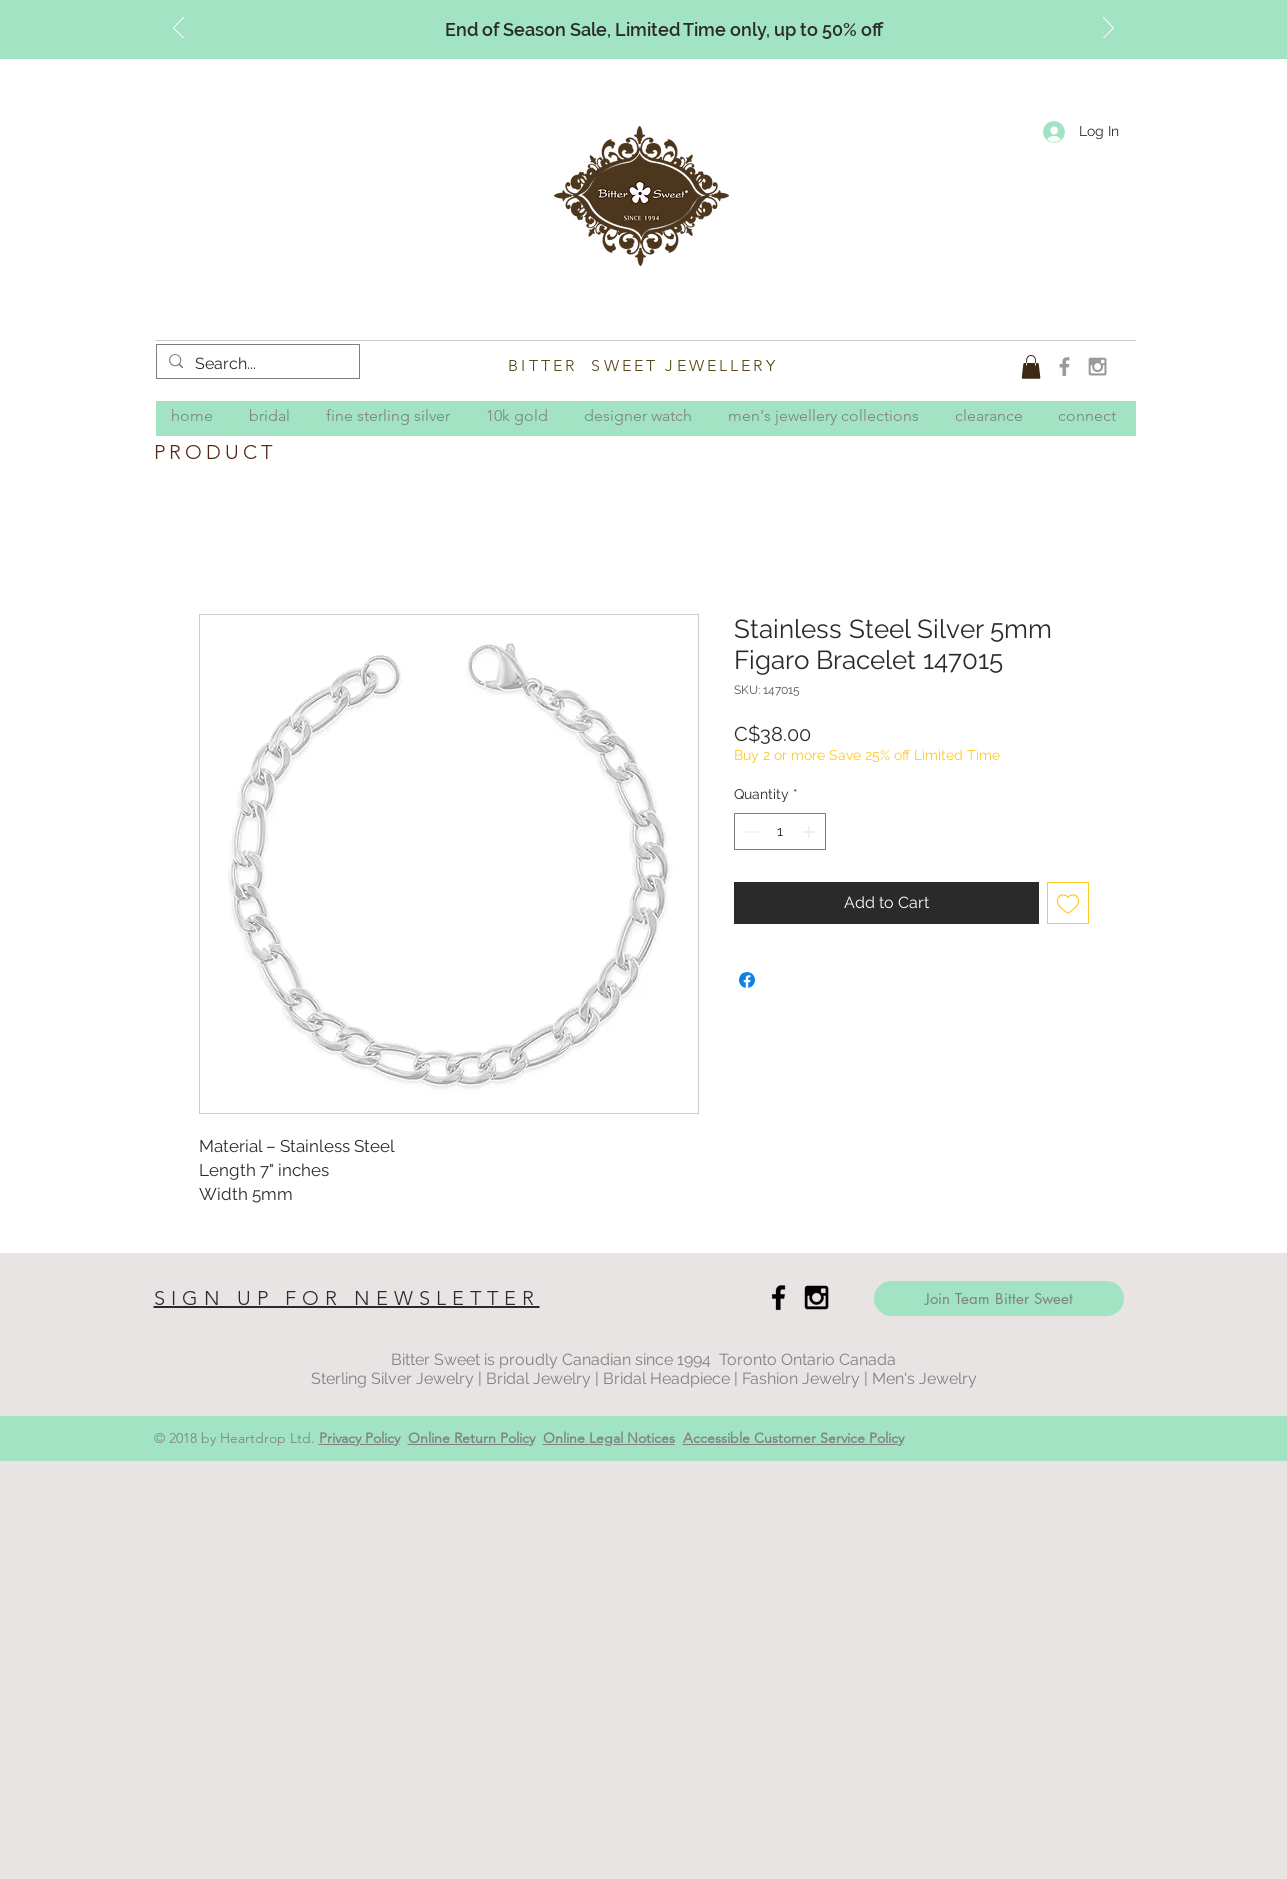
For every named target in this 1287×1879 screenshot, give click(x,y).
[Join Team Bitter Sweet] (999, 1298)
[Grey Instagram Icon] (1097, 366)
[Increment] (810, 831)
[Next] (1108, 29)
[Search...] (256, 364)
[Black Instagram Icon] (816, 1297)
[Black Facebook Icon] (778, 1297)
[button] (1031, 367)
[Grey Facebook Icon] (1064, 366)
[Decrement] (749, 831)
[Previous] (178, 29)
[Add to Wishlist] (1068, 903)
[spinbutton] (780, 831)
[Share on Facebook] (747, 980)
